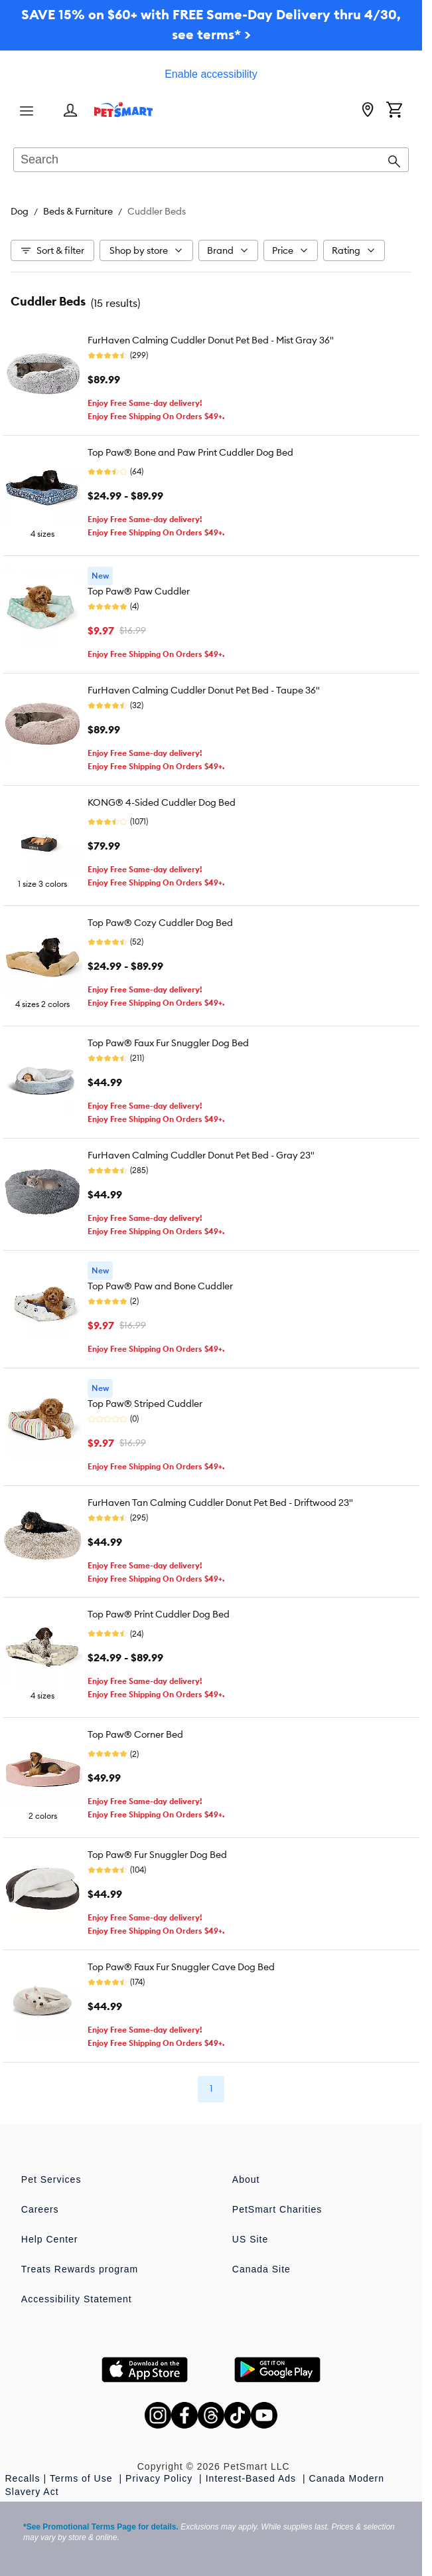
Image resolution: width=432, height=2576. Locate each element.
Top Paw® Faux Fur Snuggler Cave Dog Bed (181, 1967)
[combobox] (211, 160)
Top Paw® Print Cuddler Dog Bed (159, 1614)
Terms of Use (82, 2478)
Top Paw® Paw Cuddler (139, 591)
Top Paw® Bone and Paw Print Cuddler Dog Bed (190, 452)
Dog (20, 211)
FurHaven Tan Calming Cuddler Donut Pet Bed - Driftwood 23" (220, 1503)
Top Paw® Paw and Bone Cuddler (160, 1286)
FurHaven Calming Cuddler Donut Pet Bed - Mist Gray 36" (211, 340)
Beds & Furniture (78, 211)
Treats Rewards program (79, 2269)
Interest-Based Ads (252, 2478)
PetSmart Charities (277, 2209)
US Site (250, 2239)
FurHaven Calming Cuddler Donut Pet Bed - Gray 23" (201, 1155)
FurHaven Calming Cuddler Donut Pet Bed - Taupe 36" (204, 690)
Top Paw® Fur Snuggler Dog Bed (157, 1855)
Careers (40, 2209)
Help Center (49, 2239)
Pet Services (51, 2179)
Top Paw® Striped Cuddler (145, 1404)
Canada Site (261, 2269)
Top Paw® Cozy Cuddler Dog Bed (160, 923)
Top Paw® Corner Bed (135, 1734)
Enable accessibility (211, 74)
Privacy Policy (160, 2478)
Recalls (22, 2478)
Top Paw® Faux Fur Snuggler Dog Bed (168, 1043)
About (246, 2179)
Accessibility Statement (76, 2299)
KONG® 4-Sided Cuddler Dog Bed (162, 802)
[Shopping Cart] (394, 111)
